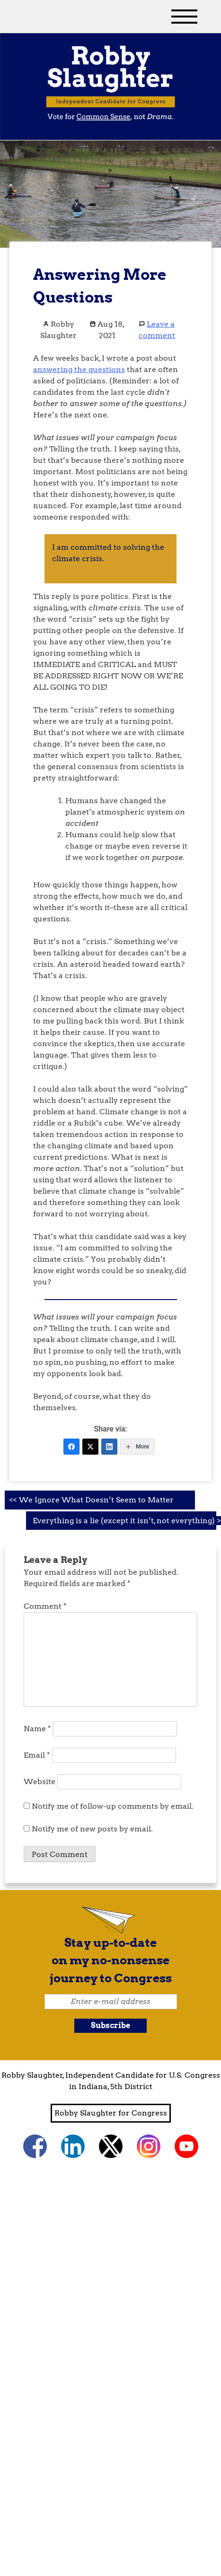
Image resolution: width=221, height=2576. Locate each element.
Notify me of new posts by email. (92, 1828)
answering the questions (79, 369)
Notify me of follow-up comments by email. (113, 1806)
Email (37, 1755)
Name (37, 1728)
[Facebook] (71, 1447)
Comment (45, 1606)
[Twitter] (90, 1447)
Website (39, 1781)
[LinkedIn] (109, 1447)
